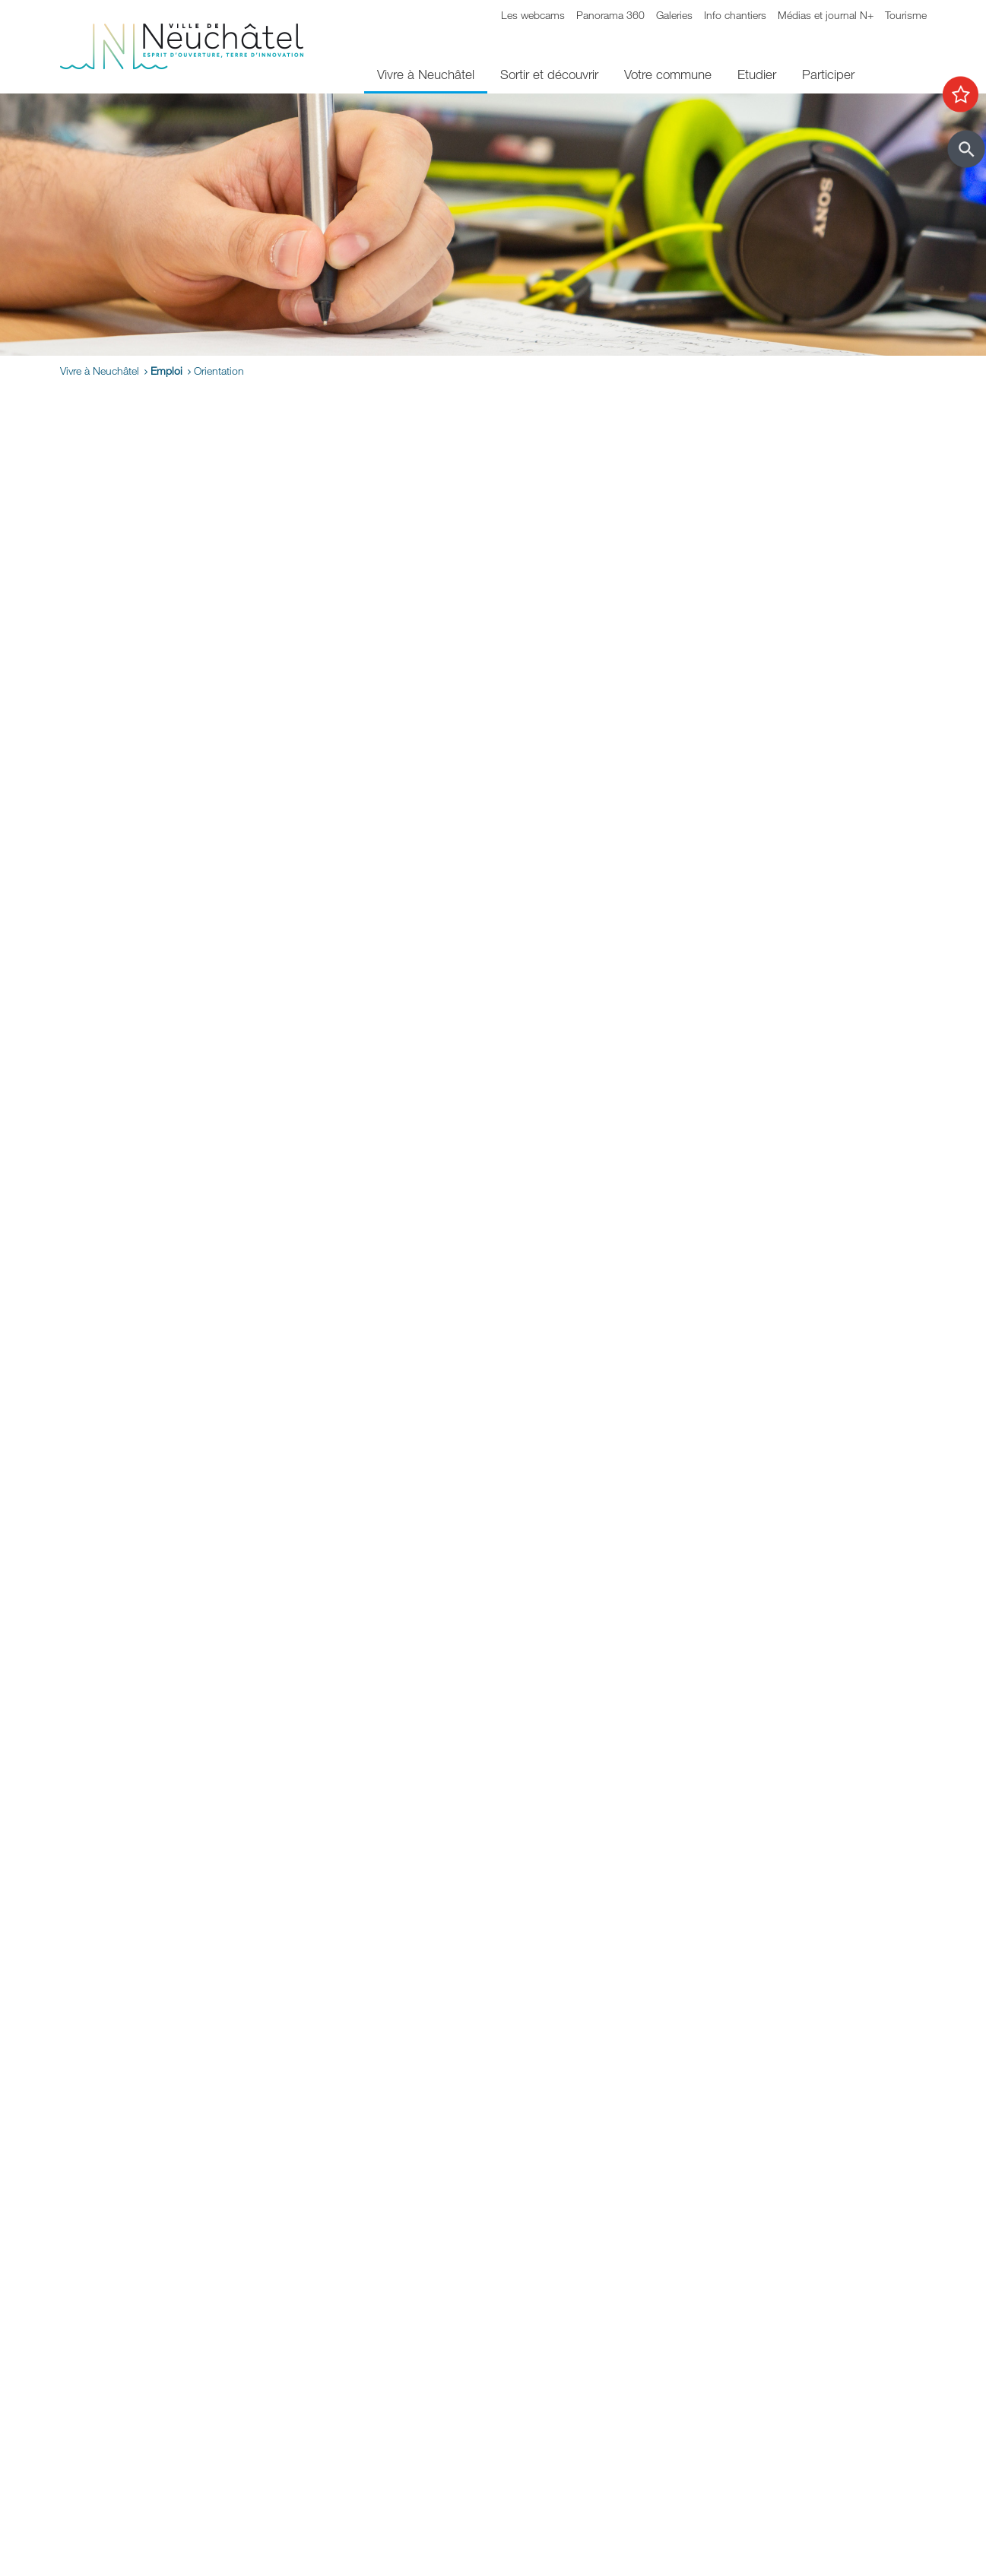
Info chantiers (735, 14)
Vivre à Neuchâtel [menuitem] (425, 74)
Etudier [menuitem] (756, 74)
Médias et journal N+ (825, 14)
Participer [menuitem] (828, 74)
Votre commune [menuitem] (668, 74)
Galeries (674, 14)
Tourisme (906, 14)
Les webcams (533, 14)
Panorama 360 (610, 14)
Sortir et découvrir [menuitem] (549, 74)
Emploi (166, 370)
